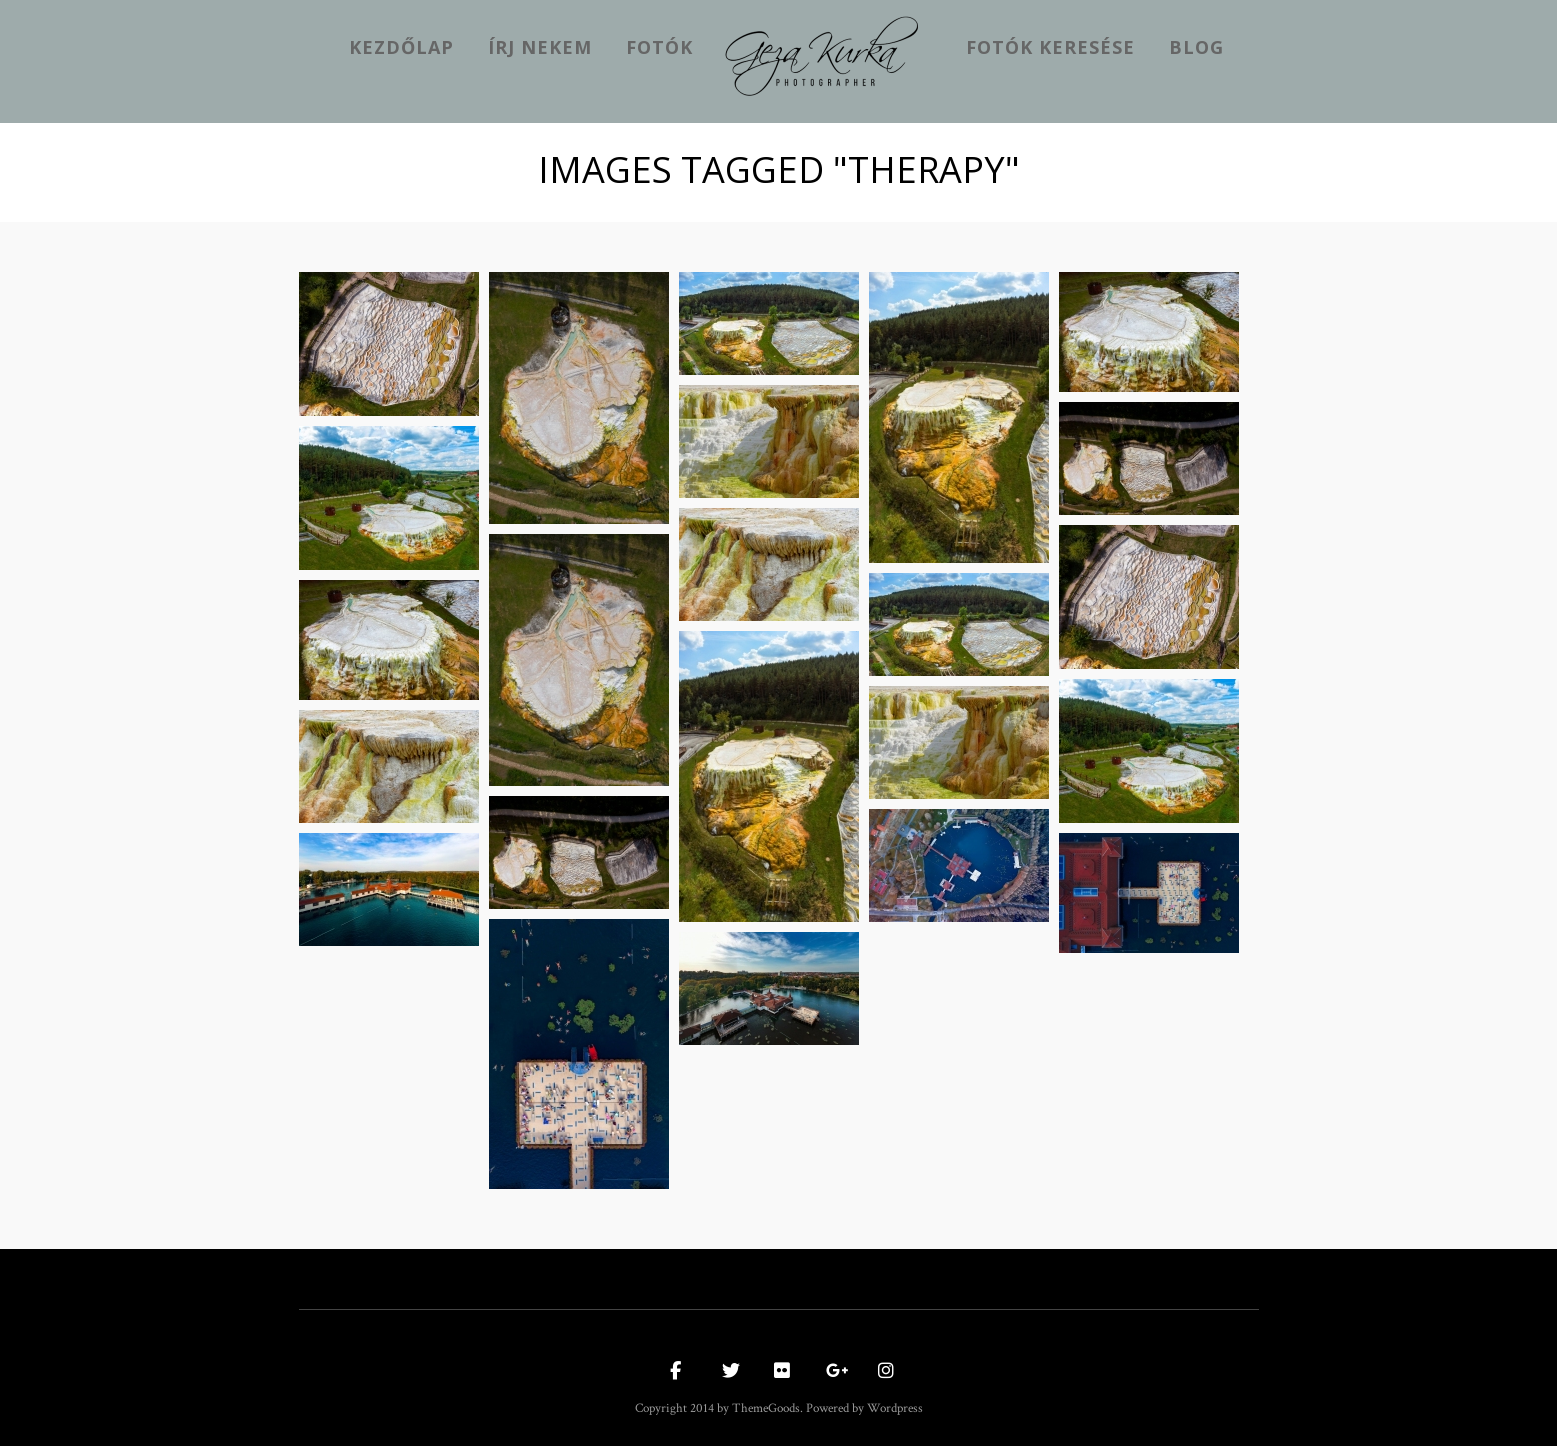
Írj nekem (540, 47)
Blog (1196, 47)
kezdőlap (401, 47)
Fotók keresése (1050, 47)
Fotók (659, 47)
